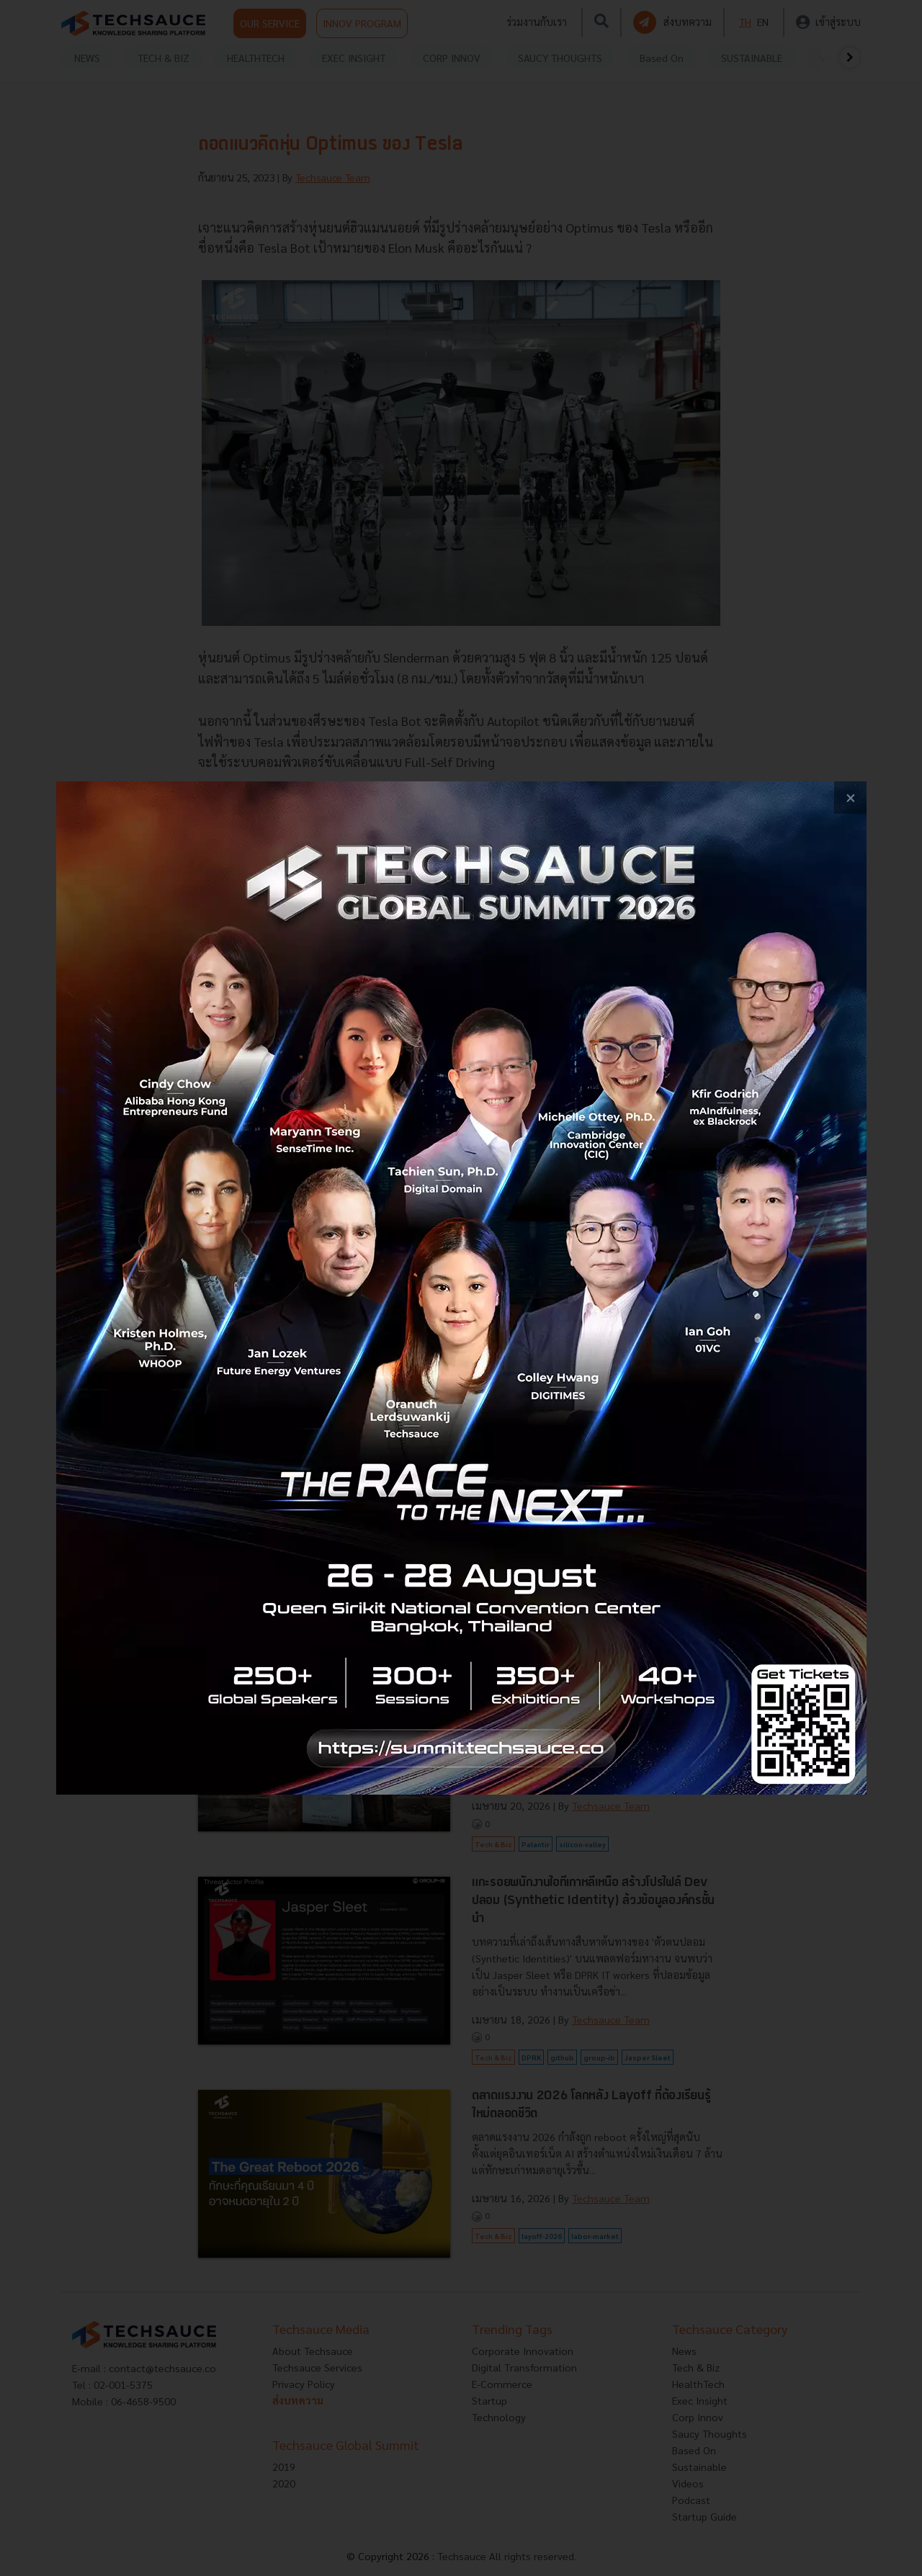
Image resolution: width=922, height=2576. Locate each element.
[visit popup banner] (461, 1288)
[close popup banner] (850, 797)
